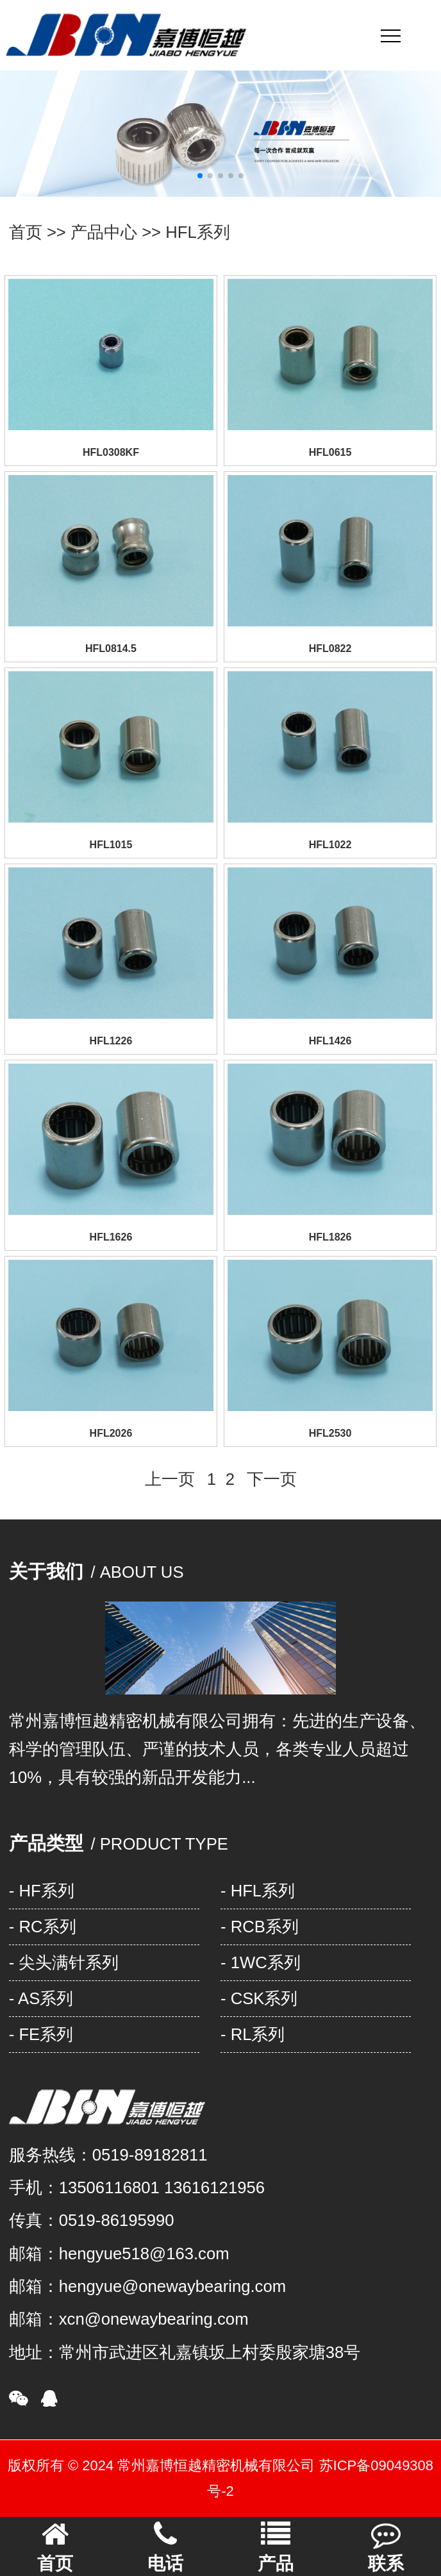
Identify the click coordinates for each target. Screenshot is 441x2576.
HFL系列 (197, 232)
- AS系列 (41, 1998)
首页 (25, 232)
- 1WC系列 (260, 1962)
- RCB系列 (259, 1927)
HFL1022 (330, 844)
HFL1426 (330, 1040)
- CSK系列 (258, 1998)
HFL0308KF (111, 452)
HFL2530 (330, 1433)
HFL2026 (111, 1433)
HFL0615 (330, 452)
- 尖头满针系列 (64, 1962)
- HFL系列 (257, 1891)
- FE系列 (41, 2034)
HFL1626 (111, 1237)
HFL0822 (330, 648)
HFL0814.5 (111, 648)
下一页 (272, 1479)
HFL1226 (111, 1040)
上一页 (170, 1479)
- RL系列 (252, 2034)
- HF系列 (41, 1891)
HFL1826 (330, 1237)
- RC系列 (42, 1927)
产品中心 (104, 232)
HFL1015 (111, 844)
